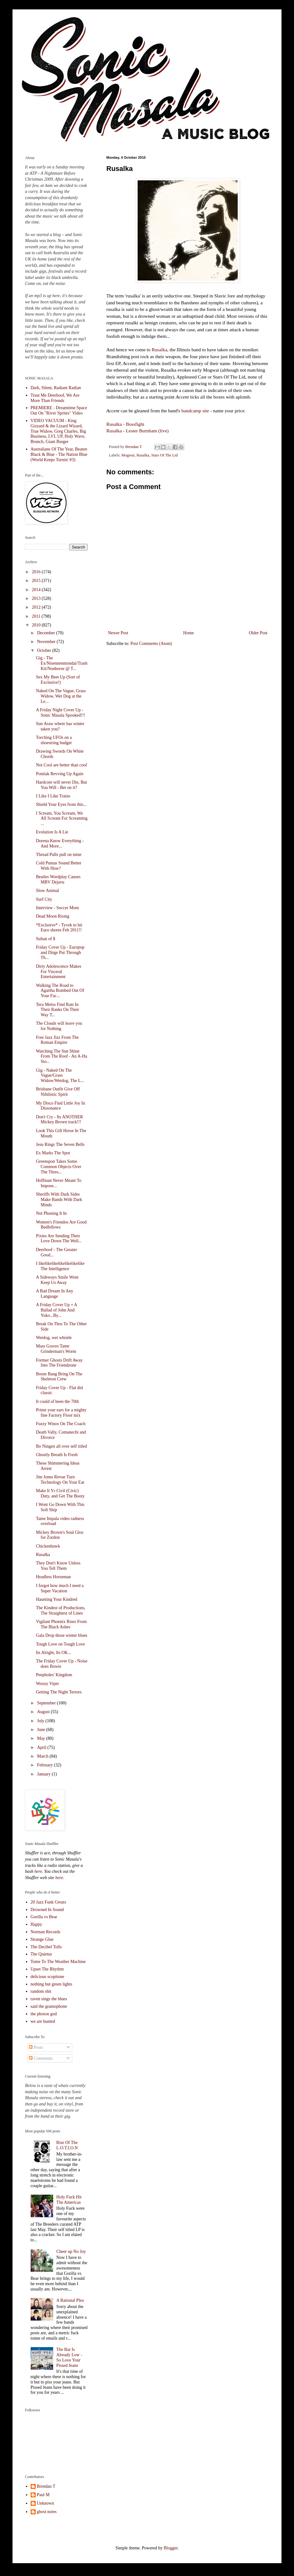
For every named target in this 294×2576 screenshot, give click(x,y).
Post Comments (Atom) (151, 643)
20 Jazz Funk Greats (48, 1902)
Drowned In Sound (47, 1909)
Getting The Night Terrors (59, 1692)
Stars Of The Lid (164, 455)
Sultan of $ (45, 938)
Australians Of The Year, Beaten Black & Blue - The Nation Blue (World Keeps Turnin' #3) (59, 454)
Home (188, 633)
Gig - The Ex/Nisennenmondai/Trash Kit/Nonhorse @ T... (62, 663)
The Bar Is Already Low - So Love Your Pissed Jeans (69, 2357)
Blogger (170, 2548)
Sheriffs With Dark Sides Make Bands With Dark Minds (59, 1199)
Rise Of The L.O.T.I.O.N (67, 2145)
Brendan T (46, 2486)
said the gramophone (49, 2006)
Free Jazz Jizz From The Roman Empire (57, 1040)
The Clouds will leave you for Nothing (59, 1026)
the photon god (44, 2014)
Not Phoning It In (51, 1213)
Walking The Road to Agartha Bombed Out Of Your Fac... (60, 990)
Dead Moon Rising (52, 916)
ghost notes (47, 2511)
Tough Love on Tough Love (60, 1644)
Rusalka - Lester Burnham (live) (137, 430)
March (43, 1756)
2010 (37, 625)
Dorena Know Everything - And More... (60, 843)
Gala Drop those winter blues (61, 1635)
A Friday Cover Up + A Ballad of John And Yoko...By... (56, 1310)
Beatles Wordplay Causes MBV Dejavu (58, 879)
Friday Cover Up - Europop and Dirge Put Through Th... (60, 952)
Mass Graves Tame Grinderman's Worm (56, 1349)
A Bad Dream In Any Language (54, 1294)
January (44, 1774)
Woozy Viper (47, 1683)
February (45, 1765)
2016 (37, 571)
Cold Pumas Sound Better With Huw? (58, 866)
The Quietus (41, 1954)
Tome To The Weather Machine (58, 1961)
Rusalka (159, 349)
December (46, 633)
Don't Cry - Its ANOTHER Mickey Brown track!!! (59, 1120)
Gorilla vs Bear (44, 1916)
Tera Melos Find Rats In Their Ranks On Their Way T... (57, 1010)
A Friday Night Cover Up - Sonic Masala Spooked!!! (60, 713)
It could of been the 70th (57, 1401)
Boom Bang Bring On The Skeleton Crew (59, 1377)
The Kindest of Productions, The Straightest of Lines (60, 1610)
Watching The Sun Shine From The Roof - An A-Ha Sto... (61, 1056)
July (41, 1720)
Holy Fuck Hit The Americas (69, 2200)
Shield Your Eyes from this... (61, 804)
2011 (37, 616)
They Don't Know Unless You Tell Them (58, 1566)
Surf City (44, 899)
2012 (37, 607)
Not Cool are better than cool (61, 765)
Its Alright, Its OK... (53, 1652)
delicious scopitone (47, 1976)
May (41, 1738)
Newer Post (118, 633)
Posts (36, 2047)
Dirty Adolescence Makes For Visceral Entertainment (58, 971)
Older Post (258, 633)
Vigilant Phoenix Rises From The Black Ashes (61, 1624)
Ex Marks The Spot (53, 1153)
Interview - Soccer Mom (57, 907)
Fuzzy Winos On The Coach (60, 1423)
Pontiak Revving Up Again (59, 773)
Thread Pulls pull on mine (58, 854)
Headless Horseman (53, 1576)
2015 (37, 580)
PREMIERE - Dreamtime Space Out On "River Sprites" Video (59, 410)
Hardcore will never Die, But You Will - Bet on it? (61, 785)
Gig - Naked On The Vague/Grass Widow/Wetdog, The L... (60, 1075)
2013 (37, 598)
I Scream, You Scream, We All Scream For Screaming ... (62, 818)
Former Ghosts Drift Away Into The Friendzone (59, 1363)
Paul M (43, 2494)
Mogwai (127, 455)
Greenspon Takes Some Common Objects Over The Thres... (58, 1166)
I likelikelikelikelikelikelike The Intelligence (60, 1266)
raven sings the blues (49, 1998)
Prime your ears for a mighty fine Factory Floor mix (61, 1413)
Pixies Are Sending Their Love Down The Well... (59, 1239)
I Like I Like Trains (53, 796)
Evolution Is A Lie (52, 832)
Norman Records (45, 1931)
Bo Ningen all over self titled (61, 1446)
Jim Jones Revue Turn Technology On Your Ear (60, 1480)
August (44, 1711)
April (42, 1747)
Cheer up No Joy (71, 2251)
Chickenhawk (48, 1546)
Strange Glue (42, 1939)
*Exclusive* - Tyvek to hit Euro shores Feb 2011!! (59, 928)
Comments (41, 2058)
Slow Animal (47, 890)
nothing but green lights (51, 1984)
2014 (37, 589)
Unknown (45, 2503)
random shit (41, 1991)
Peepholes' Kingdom (54, 1674)
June (41, 1729)
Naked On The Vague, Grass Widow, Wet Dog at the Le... (61, 696)
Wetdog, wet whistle (54, 1337)
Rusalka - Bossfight (125, 424)
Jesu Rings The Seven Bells (60, 1144)
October (44, 650)
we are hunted (43, 2021)
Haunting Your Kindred (56, 1599)
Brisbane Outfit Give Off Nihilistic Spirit (58, 1092)
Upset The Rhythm (47, 1969)
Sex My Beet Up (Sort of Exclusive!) (58, 680)
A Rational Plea (70, 2300)
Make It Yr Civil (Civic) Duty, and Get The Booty (60, 1493)
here (38, 1871)
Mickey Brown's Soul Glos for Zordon (59, 1535)
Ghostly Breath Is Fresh (57, 1454)
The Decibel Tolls (46, 1947)
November (47, 641)
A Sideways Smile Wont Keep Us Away (57, 1280)
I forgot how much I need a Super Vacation (60, 1588)
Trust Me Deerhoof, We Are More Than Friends (55, 398)
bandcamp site (195, 410)
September (47, 1703)
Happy (36, 1924)
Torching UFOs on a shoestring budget (54, 740)
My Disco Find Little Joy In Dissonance (60, 1106)
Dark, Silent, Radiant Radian (56, 387)
